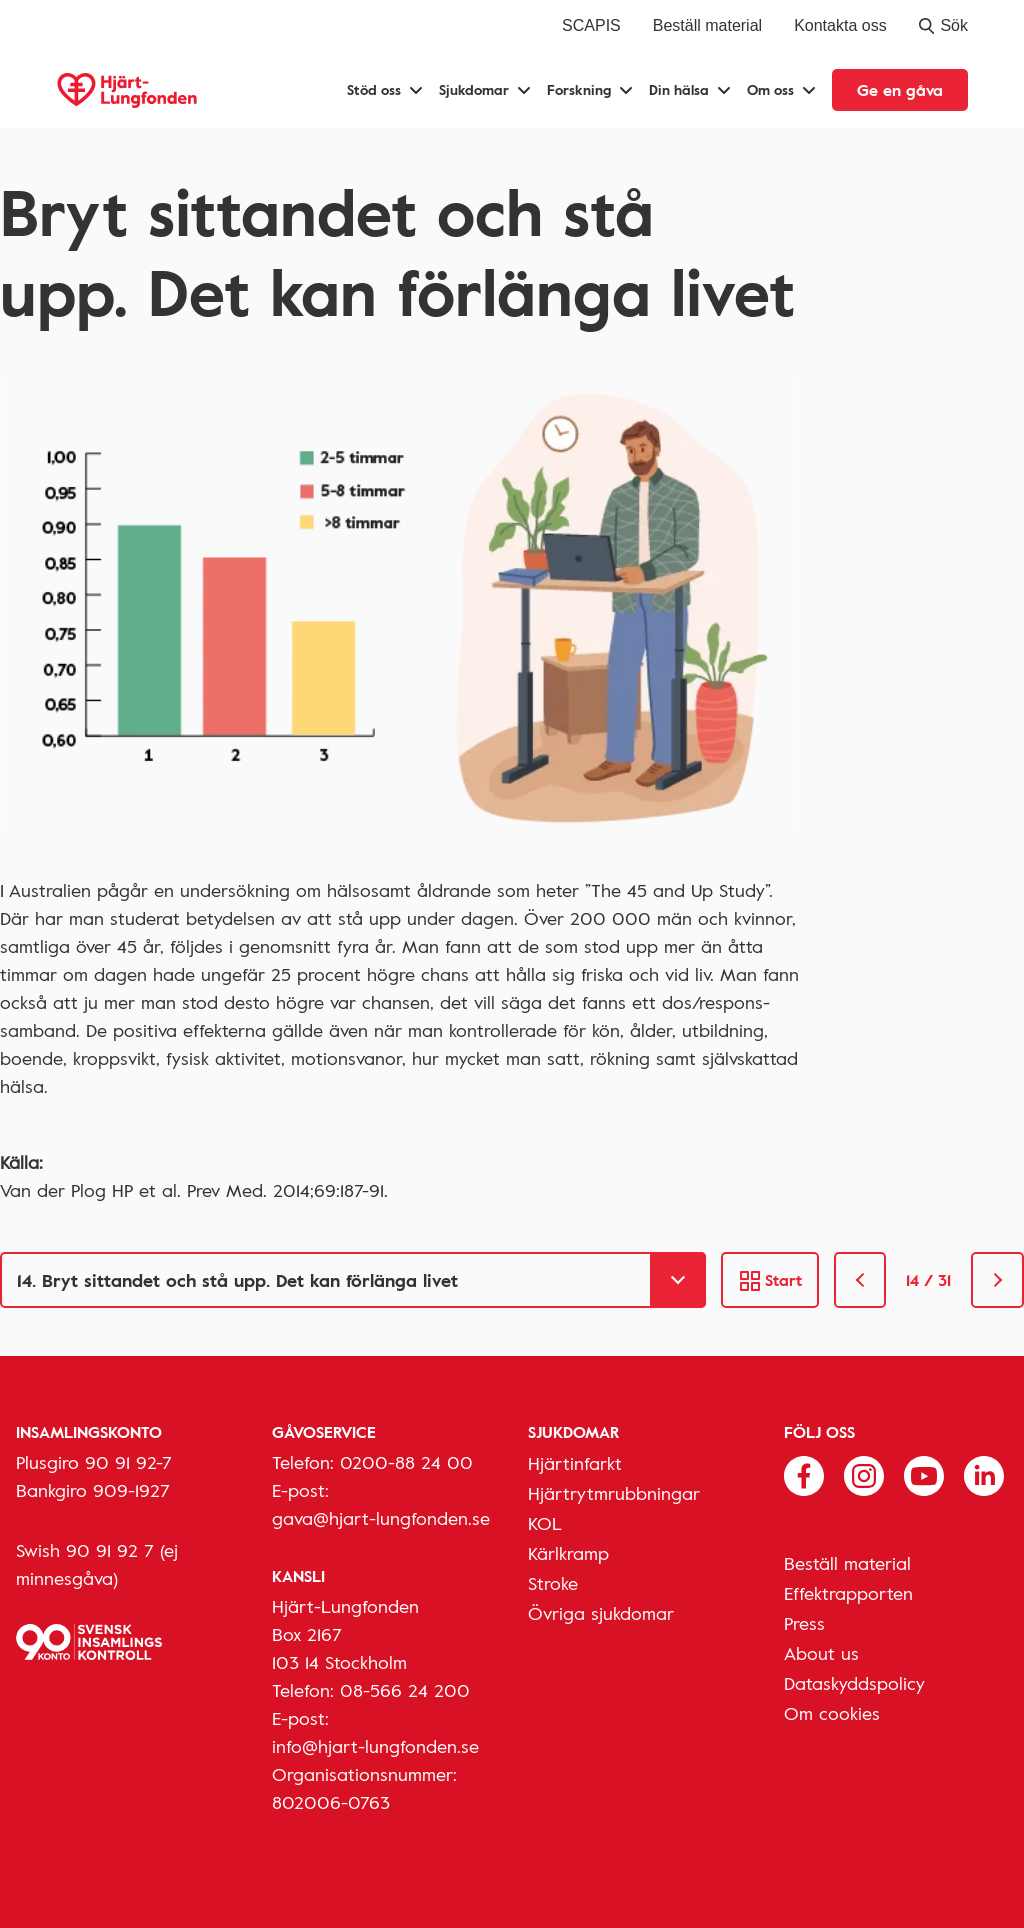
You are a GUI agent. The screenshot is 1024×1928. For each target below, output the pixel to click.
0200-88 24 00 (406, 1462)
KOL (545, 1523)
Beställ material (707, 25)
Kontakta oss (840, 25)
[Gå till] (353, 1280)
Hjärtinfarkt (575, 1463)
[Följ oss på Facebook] (804, 1474)
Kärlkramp (568, 1553)
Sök (943, 25)
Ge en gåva (900, 90)
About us (821, 1653)
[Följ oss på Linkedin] (984, 1474)
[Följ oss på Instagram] (864, 1474)
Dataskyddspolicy (854, 1683)
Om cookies (832, 1713)
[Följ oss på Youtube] (924, 1474)
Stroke (553, 1583)
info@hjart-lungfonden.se (375, 1746)
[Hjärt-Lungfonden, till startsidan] (127, 90)
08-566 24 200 (405, 1690)
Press (804, 1623)
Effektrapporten (848, 1593)
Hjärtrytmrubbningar (614, 1493)
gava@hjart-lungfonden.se (381, 1518)
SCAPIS (591, 25)
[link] (860, 1280)
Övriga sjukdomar (601, 1613)
